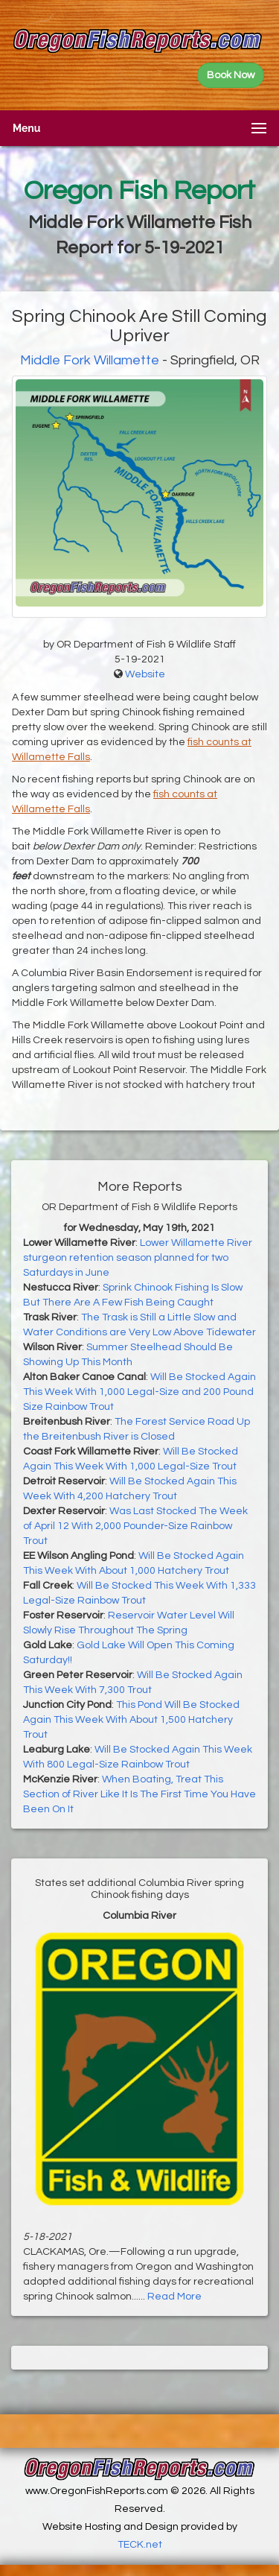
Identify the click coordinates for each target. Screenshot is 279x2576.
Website (145, 674)
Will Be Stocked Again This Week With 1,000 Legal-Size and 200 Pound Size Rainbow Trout (139, 1392)
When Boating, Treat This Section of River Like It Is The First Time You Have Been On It (139, 1794)
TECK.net (140, 2544)
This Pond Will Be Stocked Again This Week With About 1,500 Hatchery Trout (131, 1720)
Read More (174, 2296)
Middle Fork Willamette (89, 360)
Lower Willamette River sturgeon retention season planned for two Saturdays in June (137, 1258)
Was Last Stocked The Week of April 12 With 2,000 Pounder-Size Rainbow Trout (135, 1526)
